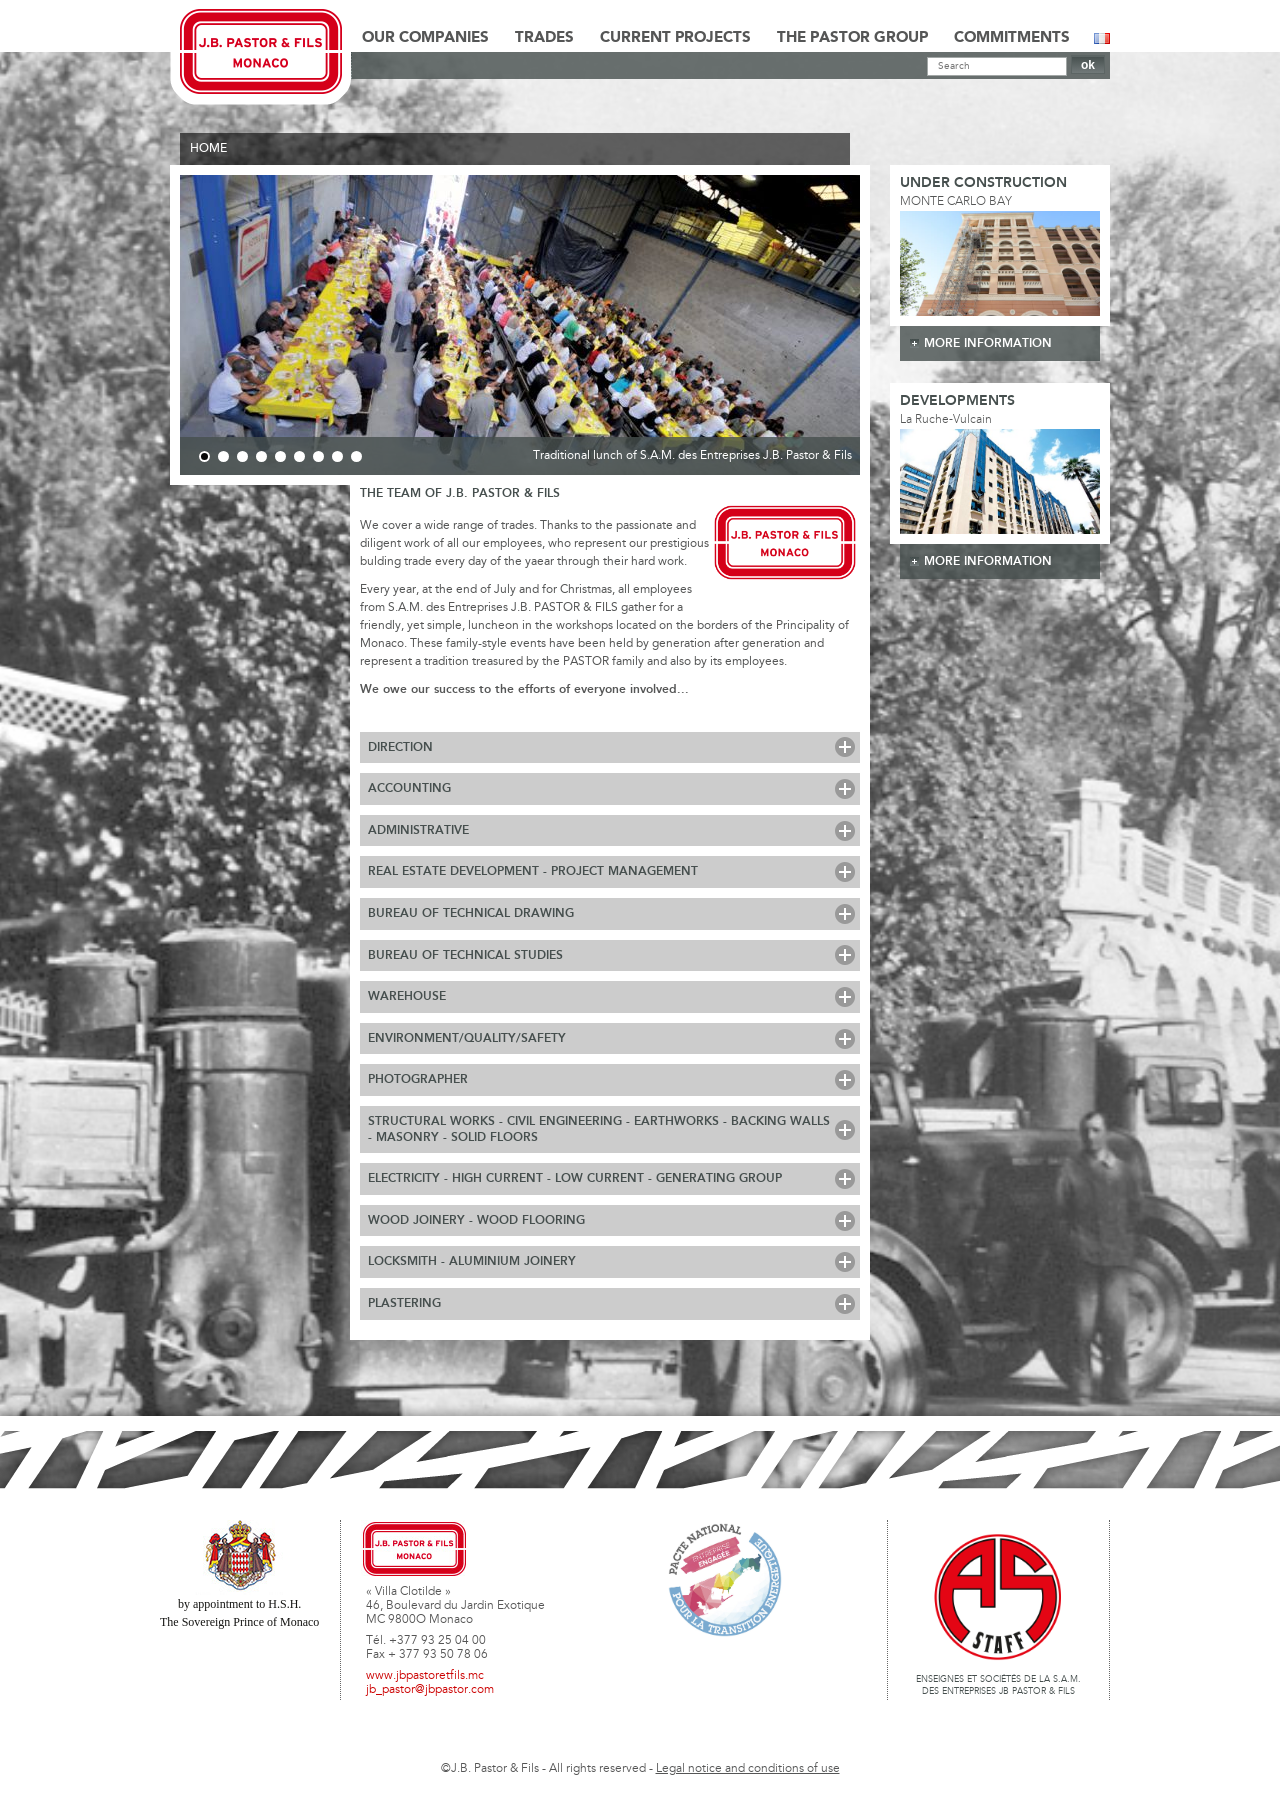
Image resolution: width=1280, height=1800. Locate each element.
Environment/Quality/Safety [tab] (467, 1038)
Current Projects (675, 38)
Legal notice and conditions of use (748, 1769)
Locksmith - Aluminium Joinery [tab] (472, 1261)
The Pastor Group (852, 38)
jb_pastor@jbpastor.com (430, 1690)
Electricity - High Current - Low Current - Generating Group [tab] (575, 1178)
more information (988, 343)
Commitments (1012, 38)
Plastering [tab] (404, 1303)
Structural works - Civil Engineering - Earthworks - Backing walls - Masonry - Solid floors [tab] (599, 1129)
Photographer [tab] (418, 1079)
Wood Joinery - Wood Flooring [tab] (476, 1220)
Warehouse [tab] (407, 996)
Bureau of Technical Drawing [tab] (471, 913)
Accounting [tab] (409, 788)
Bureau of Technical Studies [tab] (465, 955)
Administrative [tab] (418, 830)
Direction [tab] (400, 747)
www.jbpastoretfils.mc (425, 1676)
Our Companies (425, 38)
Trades (544, 38)
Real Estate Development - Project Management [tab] (533, 871)
